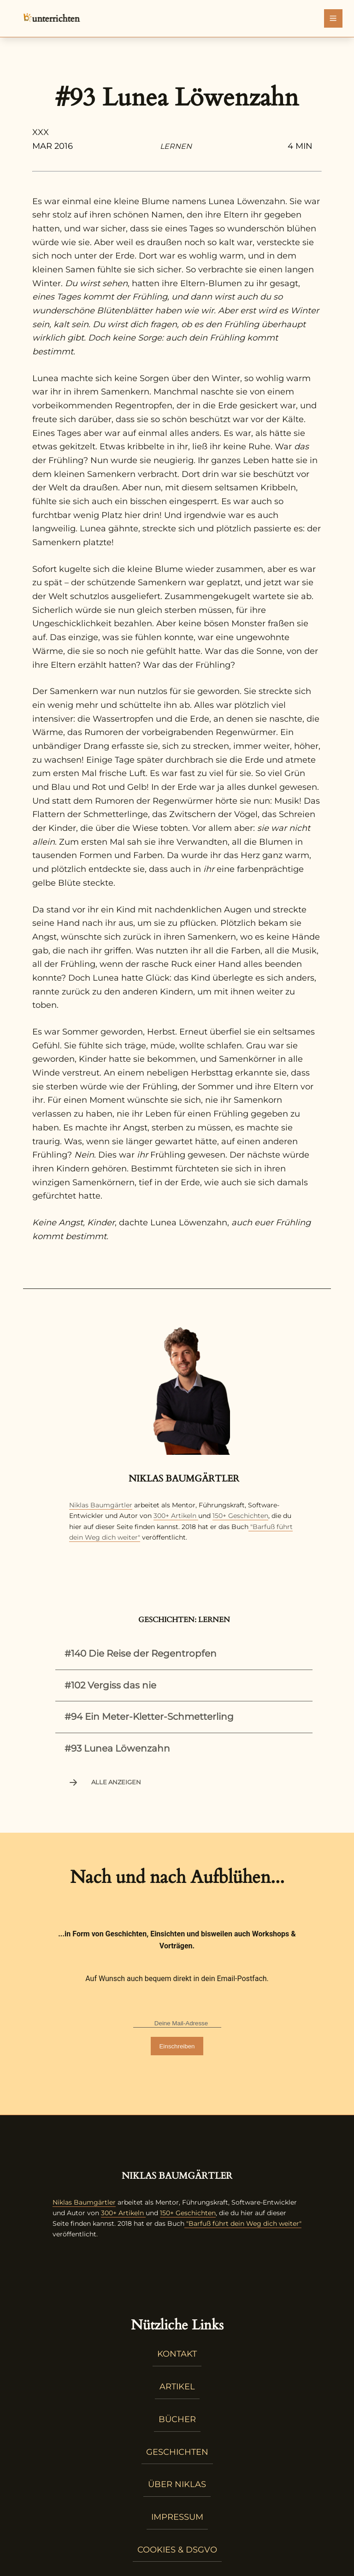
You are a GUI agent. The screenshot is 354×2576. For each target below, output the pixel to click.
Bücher (177, 2419)
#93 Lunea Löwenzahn (117, 1748)
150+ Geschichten (240, 1515)
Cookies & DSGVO (177, 2550)
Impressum (177, 2517)
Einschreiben (177, 2046)
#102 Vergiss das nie (110, 1685)
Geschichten (177, 2452)
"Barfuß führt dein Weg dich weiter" (242, 2223)
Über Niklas (177, 2484)
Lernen (176, 146)
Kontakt (177, 2354)
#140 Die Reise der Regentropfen (141, 1653)
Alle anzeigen (103, 1782)
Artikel (177, 2387)
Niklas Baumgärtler (100, 1505)
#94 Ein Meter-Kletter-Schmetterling (149, 1716)
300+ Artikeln (174, 1515)
